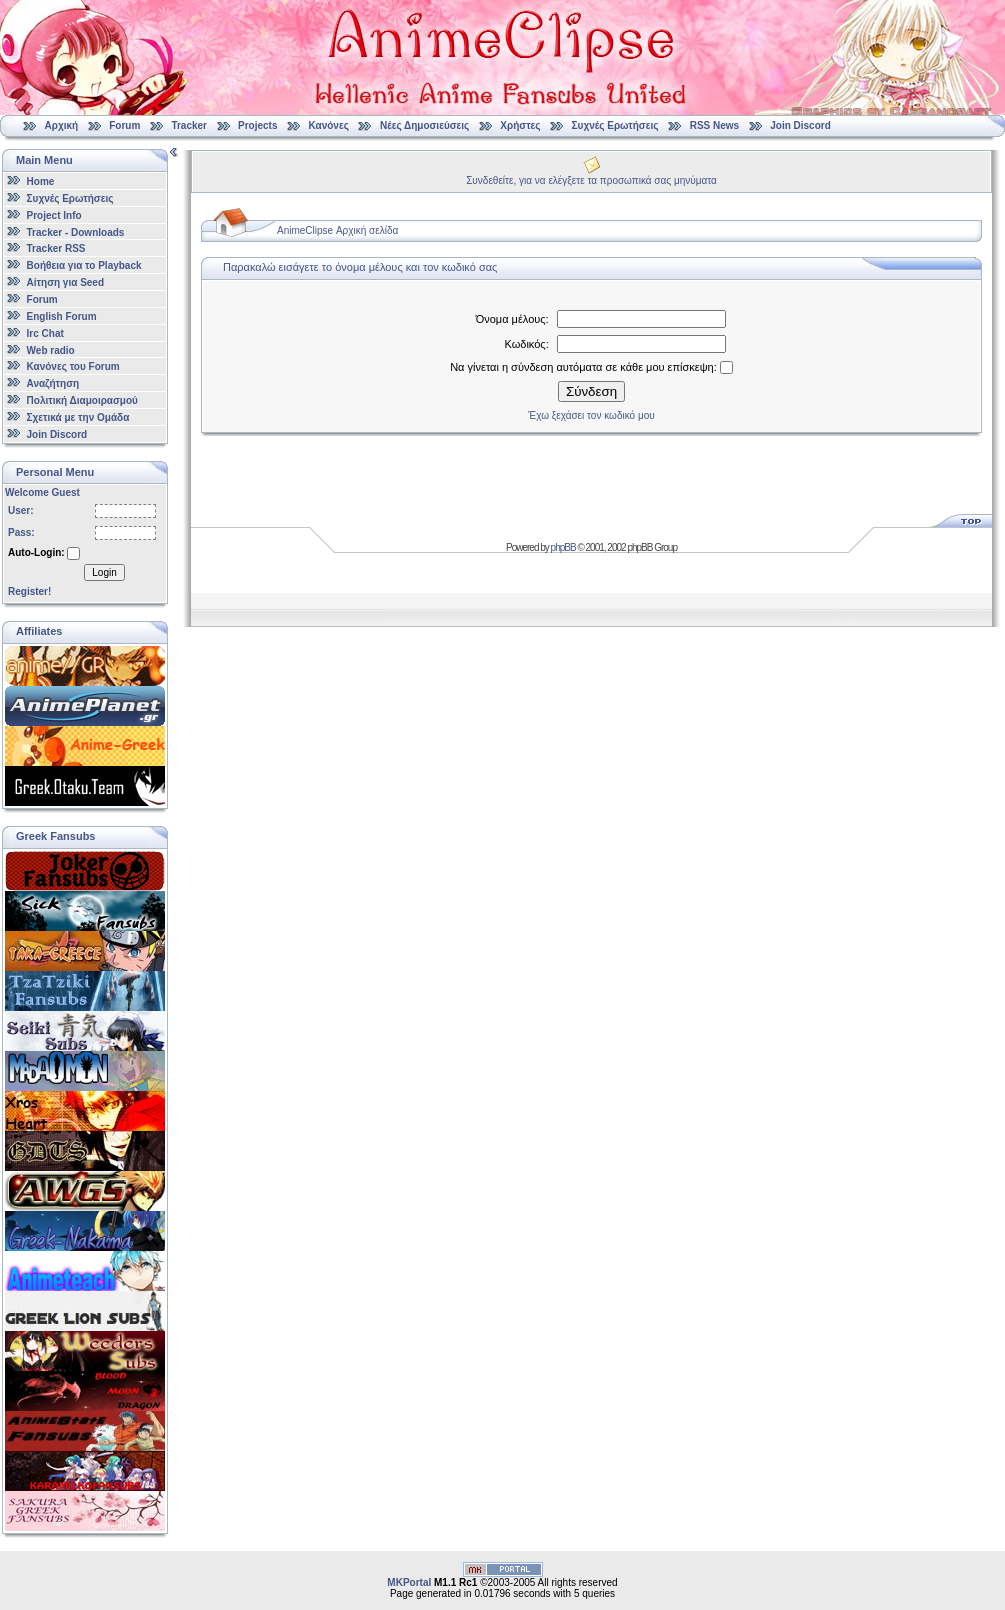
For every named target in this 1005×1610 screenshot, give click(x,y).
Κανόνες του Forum (73, 366)
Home (41, 181)
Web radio (51, 349)
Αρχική (62, 125)
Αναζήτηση (53, 383)
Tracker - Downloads (76, 231)
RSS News (714, 125)
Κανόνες (329, 125)
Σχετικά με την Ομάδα (78, 417)
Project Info (54, 215)
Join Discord (800, 125)
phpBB (563, 547)
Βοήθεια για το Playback (84, 265)
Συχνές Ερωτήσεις (617, 125)
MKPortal (409, 1582)
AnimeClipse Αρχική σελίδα (337, 230)
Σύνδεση (591, 391)
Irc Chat (45, 333)
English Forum (62, 316)
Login (104, 572)
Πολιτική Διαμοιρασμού (82, 400)
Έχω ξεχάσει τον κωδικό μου (591, 415)
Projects (257, 125)
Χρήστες (520, 125)
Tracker (189, 125)
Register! (29, 591)
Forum (124, 125)
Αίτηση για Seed (65, 282)
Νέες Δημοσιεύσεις (424, 125)
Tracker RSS (56, 248)
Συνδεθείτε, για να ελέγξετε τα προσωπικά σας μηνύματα (591, 180)
